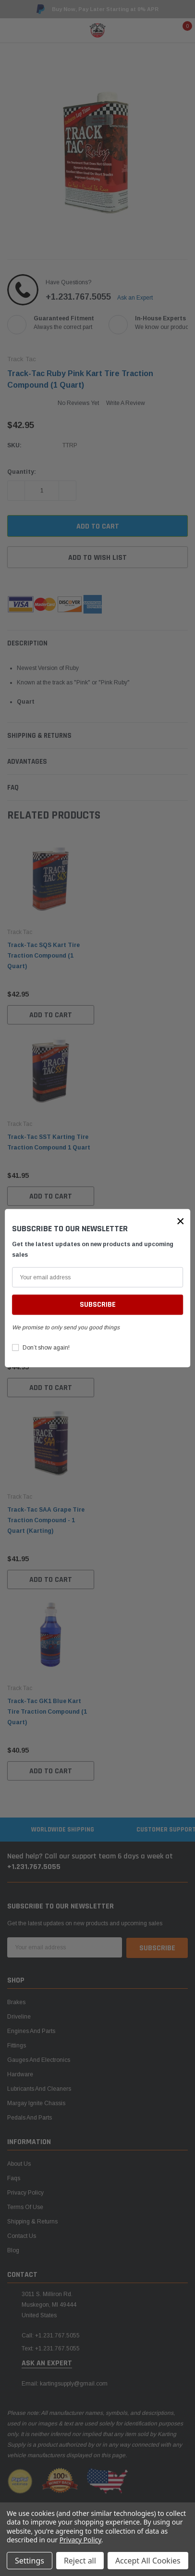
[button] (180, 1221)
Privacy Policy (80, 2539)
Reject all (80, 2560)
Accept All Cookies (148, 2560)
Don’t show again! (46, 1347)
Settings (29, 2560)
